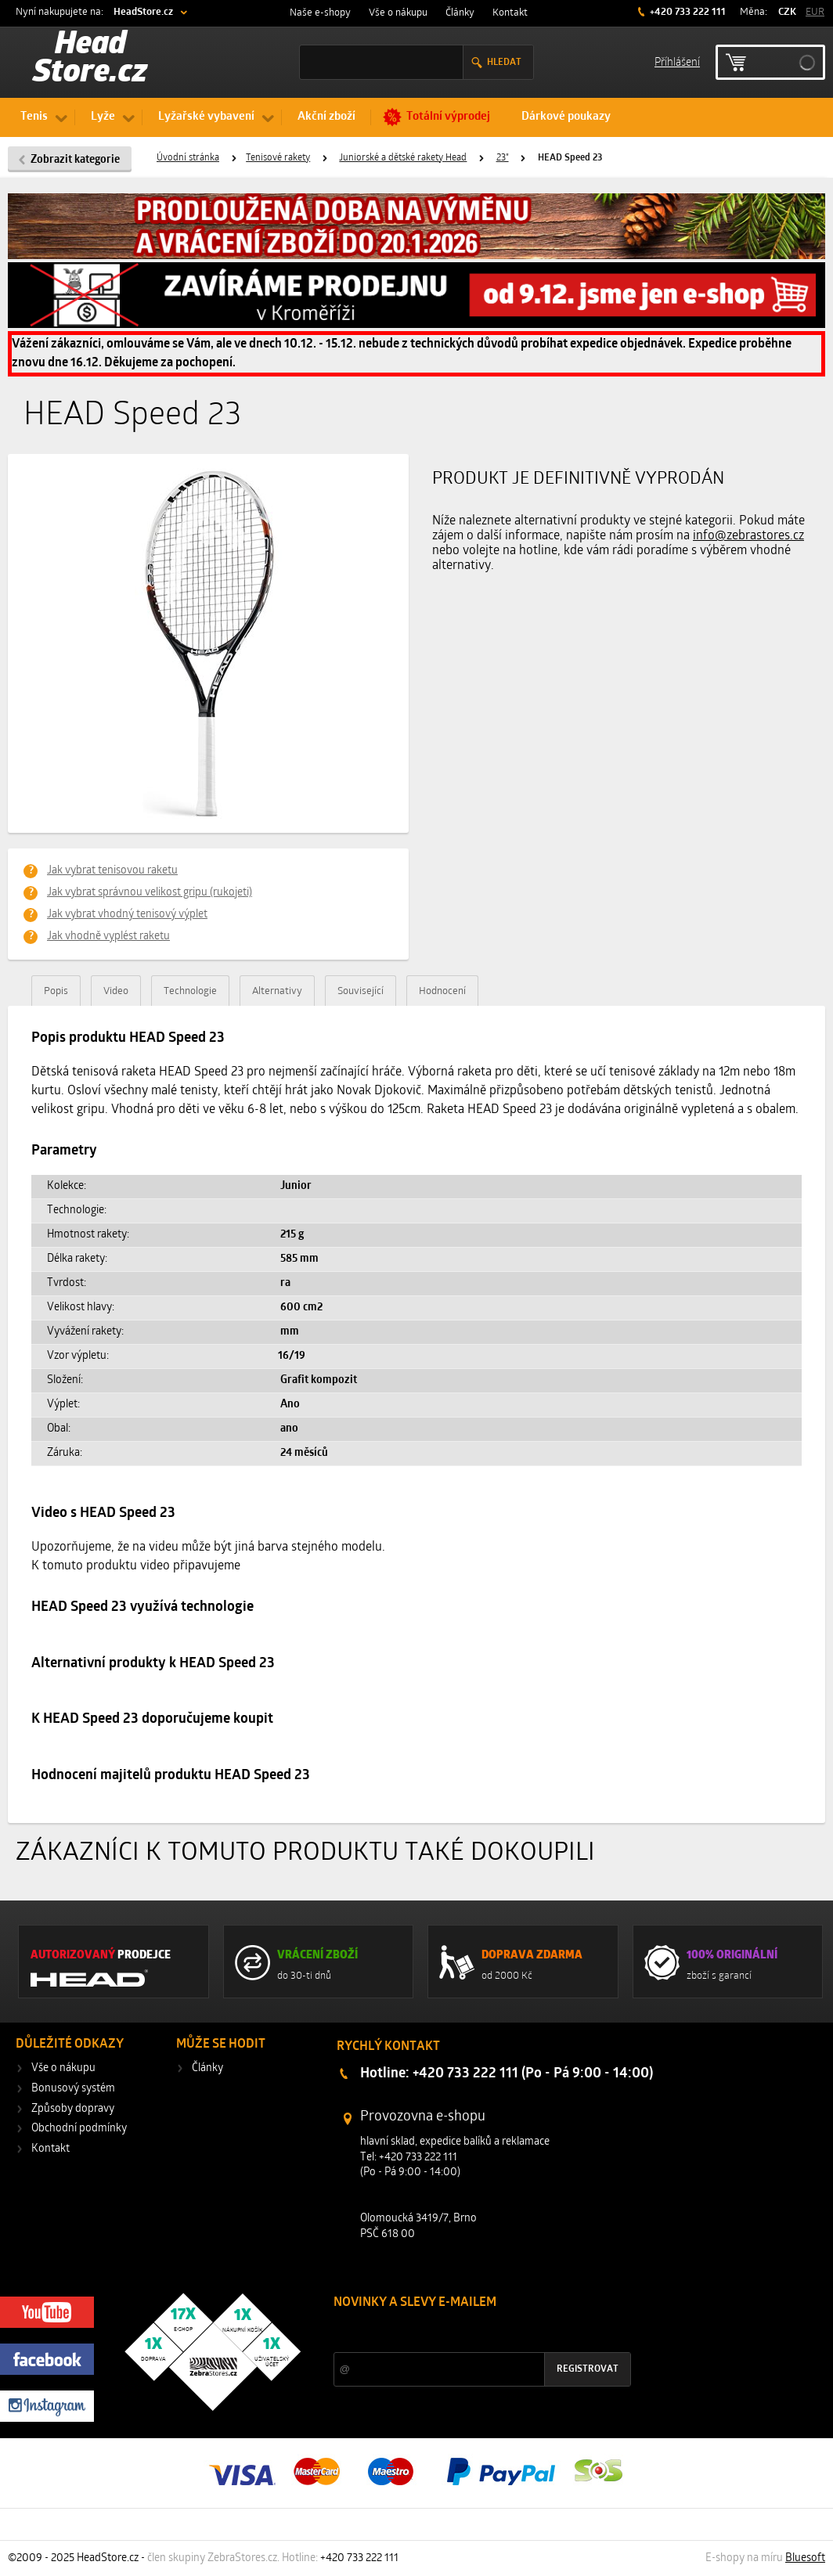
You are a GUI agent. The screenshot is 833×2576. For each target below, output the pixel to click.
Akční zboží (326, 117)
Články (459, 13)
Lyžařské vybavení (206, 117)
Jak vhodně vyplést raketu (108, 936)
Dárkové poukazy (566, 117)
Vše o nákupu (398, 13)
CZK (787, 12)
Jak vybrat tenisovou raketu (112, 871)
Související (360, 991)
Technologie (190, 991)
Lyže (103, 117)
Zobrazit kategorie (75, 160)
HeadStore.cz (143, 12)
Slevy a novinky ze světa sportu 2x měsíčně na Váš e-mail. (467, 2332)
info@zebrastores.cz (748, 536)
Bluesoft (805, 2558)
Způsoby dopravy (72, 2109)
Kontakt (510, 13)
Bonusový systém (73, 2089)
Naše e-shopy (320, 13)
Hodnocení (442, 991)
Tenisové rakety (278, 158)
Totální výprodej (448, 117)
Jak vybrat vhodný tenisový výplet (127, 915)
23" (502, 158)
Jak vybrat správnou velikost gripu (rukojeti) (149, 893)
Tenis (34, 117)
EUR (815, 12)
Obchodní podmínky (79, 2129)
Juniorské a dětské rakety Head (403, 158)
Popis (56, 991)
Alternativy (277, 991)
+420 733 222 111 (686, 12)
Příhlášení (677, 61)
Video (115, 991)
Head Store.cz (90, 59)
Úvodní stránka (188, 158)
